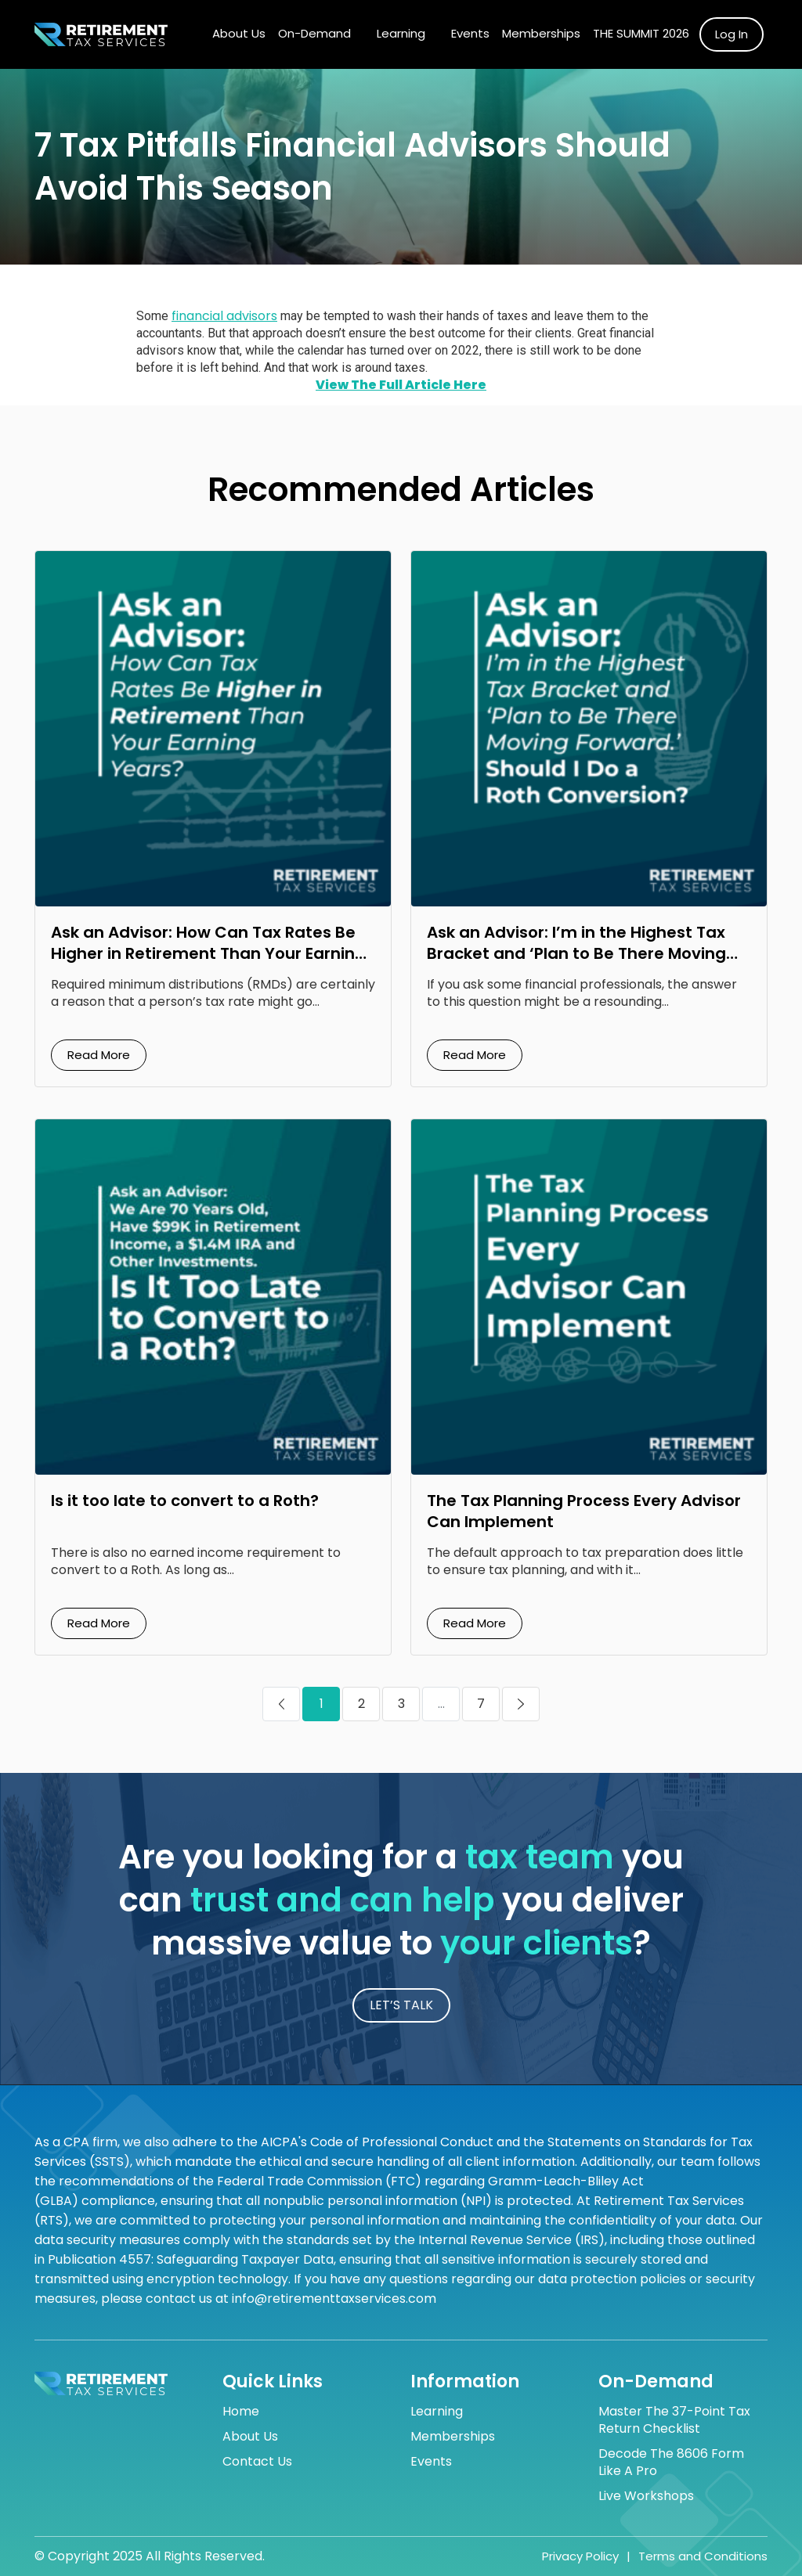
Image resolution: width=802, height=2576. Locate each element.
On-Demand (314, 33)
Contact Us (257, 2461)
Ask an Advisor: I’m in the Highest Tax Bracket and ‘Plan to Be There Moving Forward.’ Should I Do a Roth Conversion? (576, 964)
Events (470, 33)
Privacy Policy (580, 2556)
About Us (239, 33)
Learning (401, 33)
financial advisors (224, 316)
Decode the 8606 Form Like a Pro (671, 2462)
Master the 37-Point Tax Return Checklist (674, 2420)
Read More (98, 1055)
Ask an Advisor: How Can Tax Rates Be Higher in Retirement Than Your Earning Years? (208, 953)
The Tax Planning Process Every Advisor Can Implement (584, 1511)
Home (240, 2411)
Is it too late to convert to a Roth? (185, 1500)
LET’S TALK (401, 2005)
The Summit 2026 (641, 33)
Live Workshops (646, 2496)
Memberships (541, 33)
